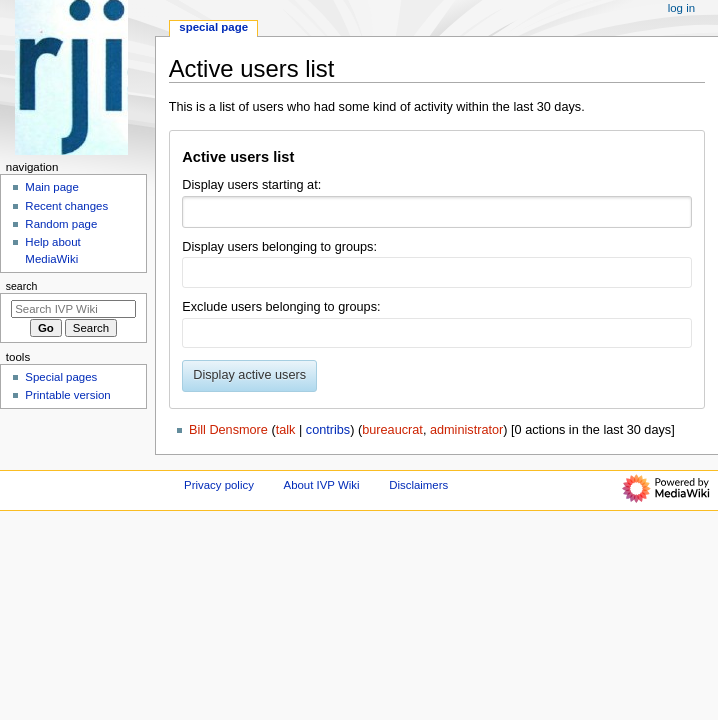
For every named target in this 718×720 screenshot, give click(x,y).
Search (22, 286)
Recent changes (66, 206)
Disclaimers (418, 485)
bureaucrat (392, 430)
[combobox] (436, 212)
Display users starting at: (251, 185)
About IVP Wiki (322, 485)
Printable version (67, 395)
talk (286, 430)
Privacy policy (219, 485)
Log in (681, 8)
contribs (328, 430)
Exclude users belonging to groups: (281, 307)
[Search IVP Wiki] (73, 309)
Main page (52, 187)
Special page (213, 27)
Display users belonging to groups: (279, 247)
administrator (466, 430)
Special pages (61, 377)
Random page (61, 224)
